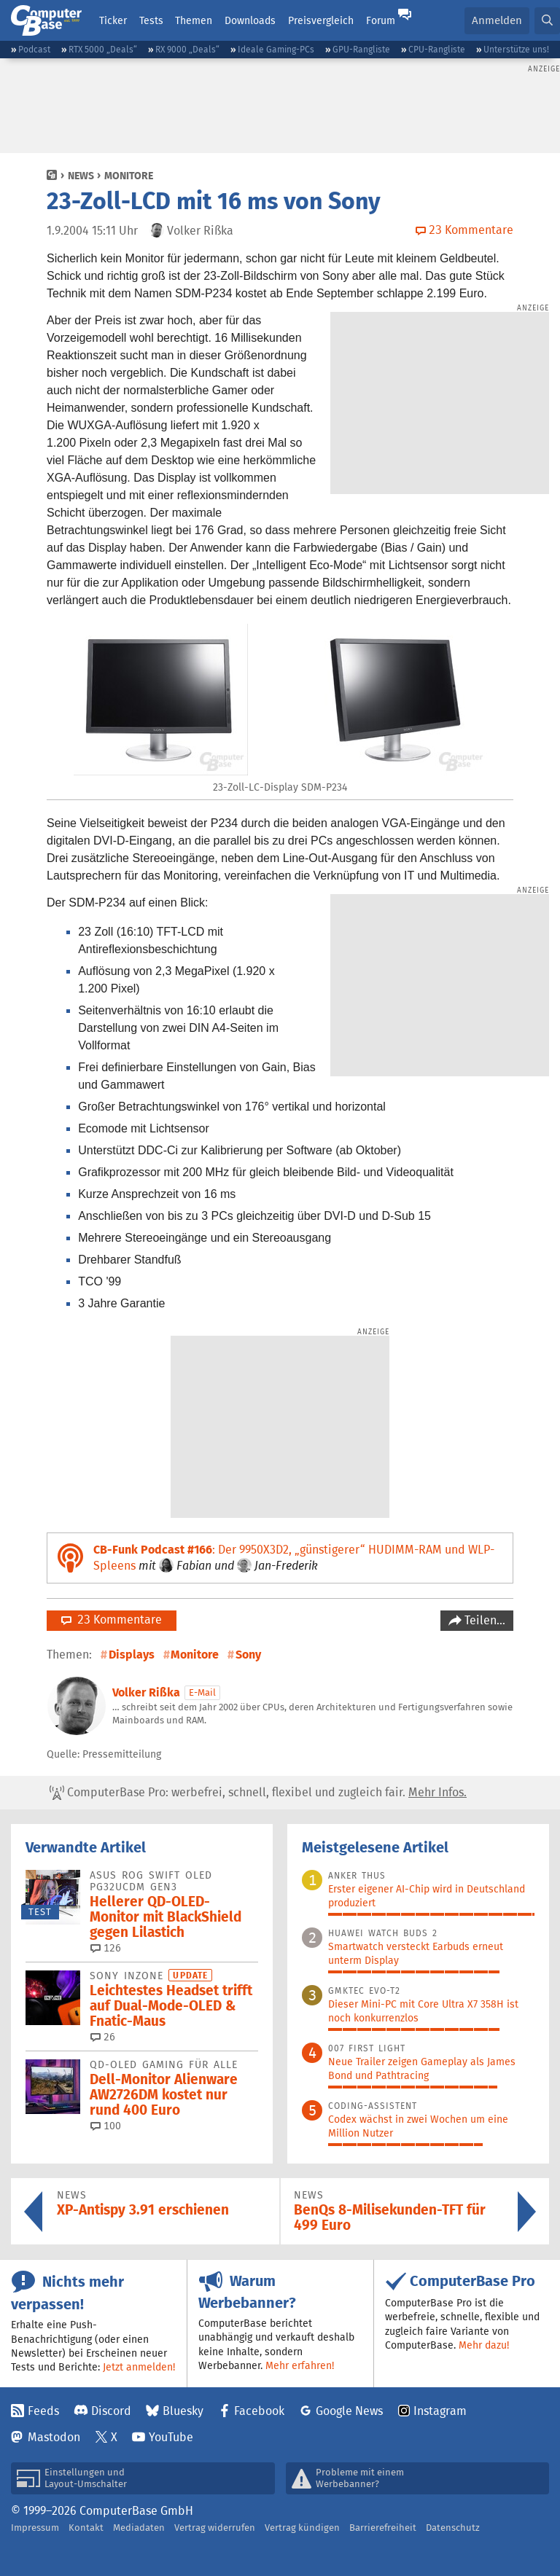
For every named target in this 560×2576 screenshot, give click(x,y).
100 (105, 2125)
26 (102, 2036)
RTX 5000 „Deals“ (103, 49)
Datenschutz (453, 2527)
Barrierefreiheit (382, 2527)
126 (105, 1948)
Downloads (250, 20)
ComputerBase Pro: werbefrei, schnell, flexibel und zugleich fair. (258, 1793)
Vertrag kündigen (302, 2527)
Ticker (113, 20)
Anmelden (497, 20)
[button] (547, 20)
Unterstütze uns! (516, 49)
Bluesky (183, 2411)
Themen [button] (193, 20)
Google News (349, 2411)
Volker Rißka (146, 1692)
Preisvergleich (321, 20)
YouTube (171, 2437)
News (81, 175)
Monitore (128, 175)
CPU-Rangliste (436, 49)
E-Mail (202, 1692)
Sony (248, 1654)
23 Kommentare (111, 1619)
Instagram (440, 2411)
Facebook (259, 2411)
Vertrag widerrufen (214, 2527)
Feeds (43, 2411)
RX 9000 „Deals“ (187, 49)
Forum (380, 20)
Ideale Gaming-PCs (276, 49)
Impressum (35, 2527)
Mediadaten (139, 2527)
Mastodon (54, 2437)
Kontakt (86, 2527)
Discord (111, 2411)
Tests (151, 20)
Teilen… (483, 1620)
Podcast (34, 49)
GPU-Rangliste (361, 49)
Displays (132, 1654)
